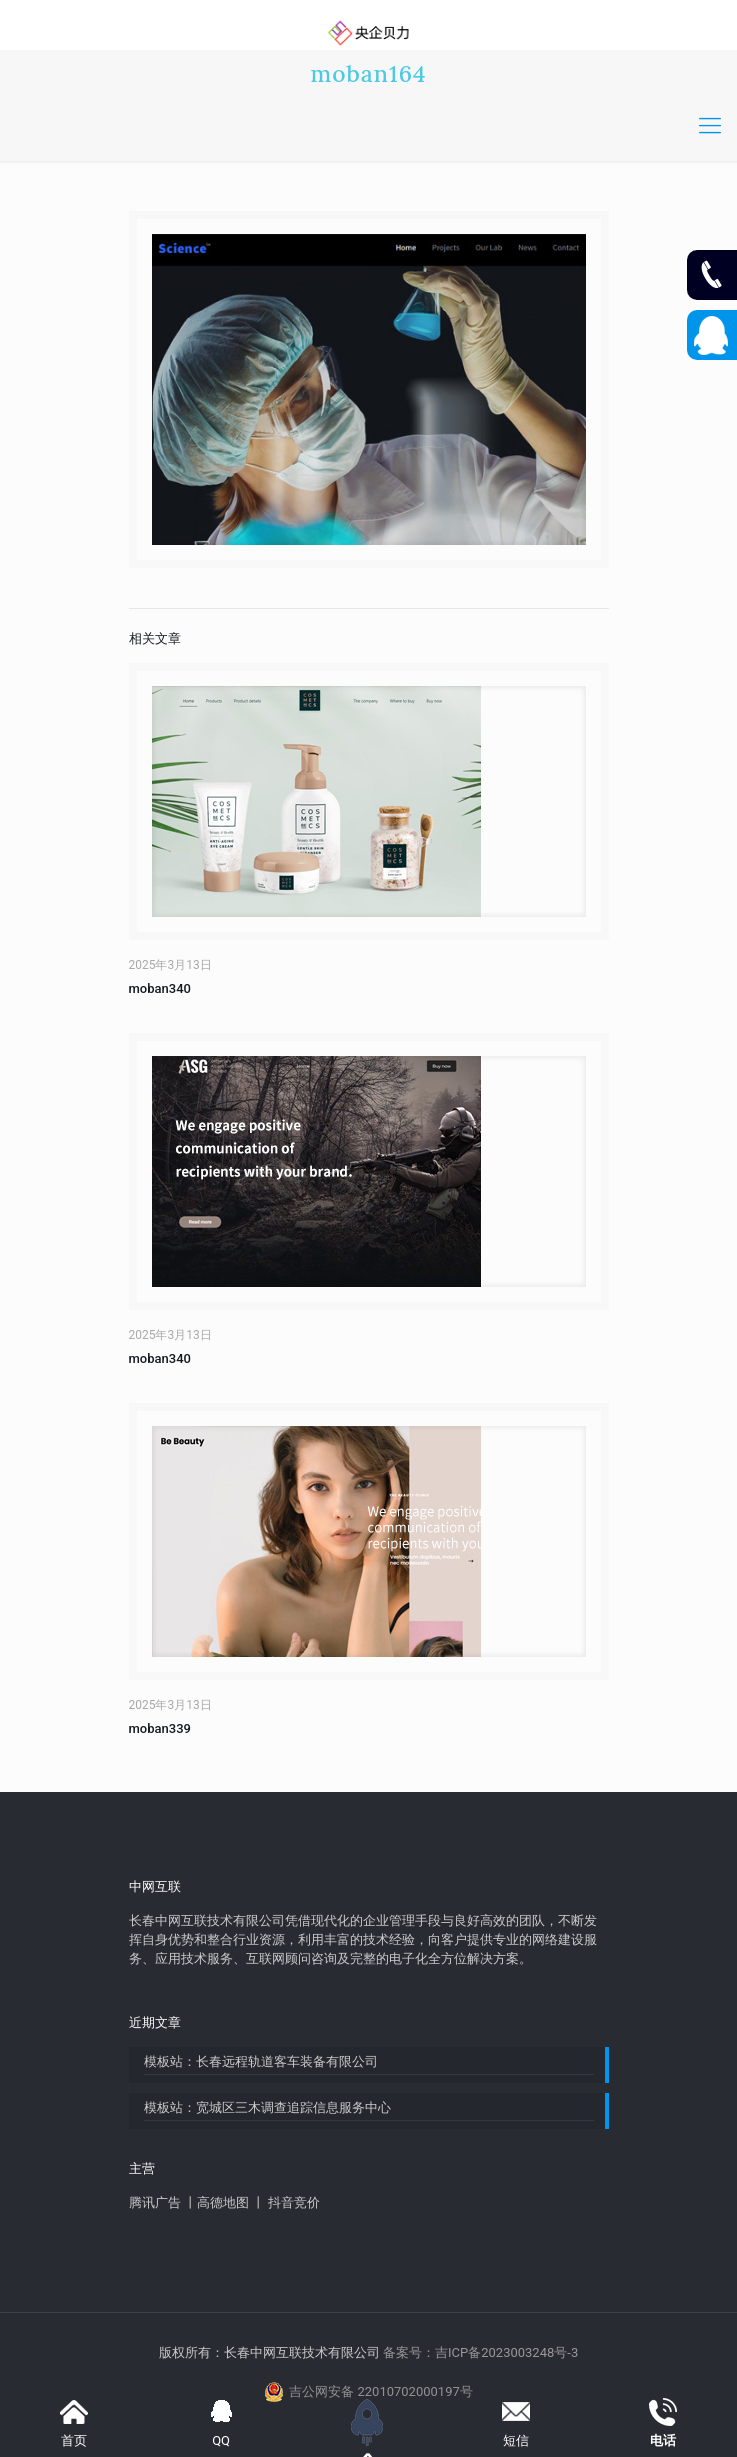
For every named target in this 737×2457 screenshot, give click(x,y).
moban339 (160, 1728)
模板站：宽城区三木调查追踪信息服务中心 (267, 2107)
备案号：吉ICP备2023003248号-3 (480, 2352)
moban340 (160, 988)
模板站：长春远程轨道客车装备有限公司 (261, 2061)
